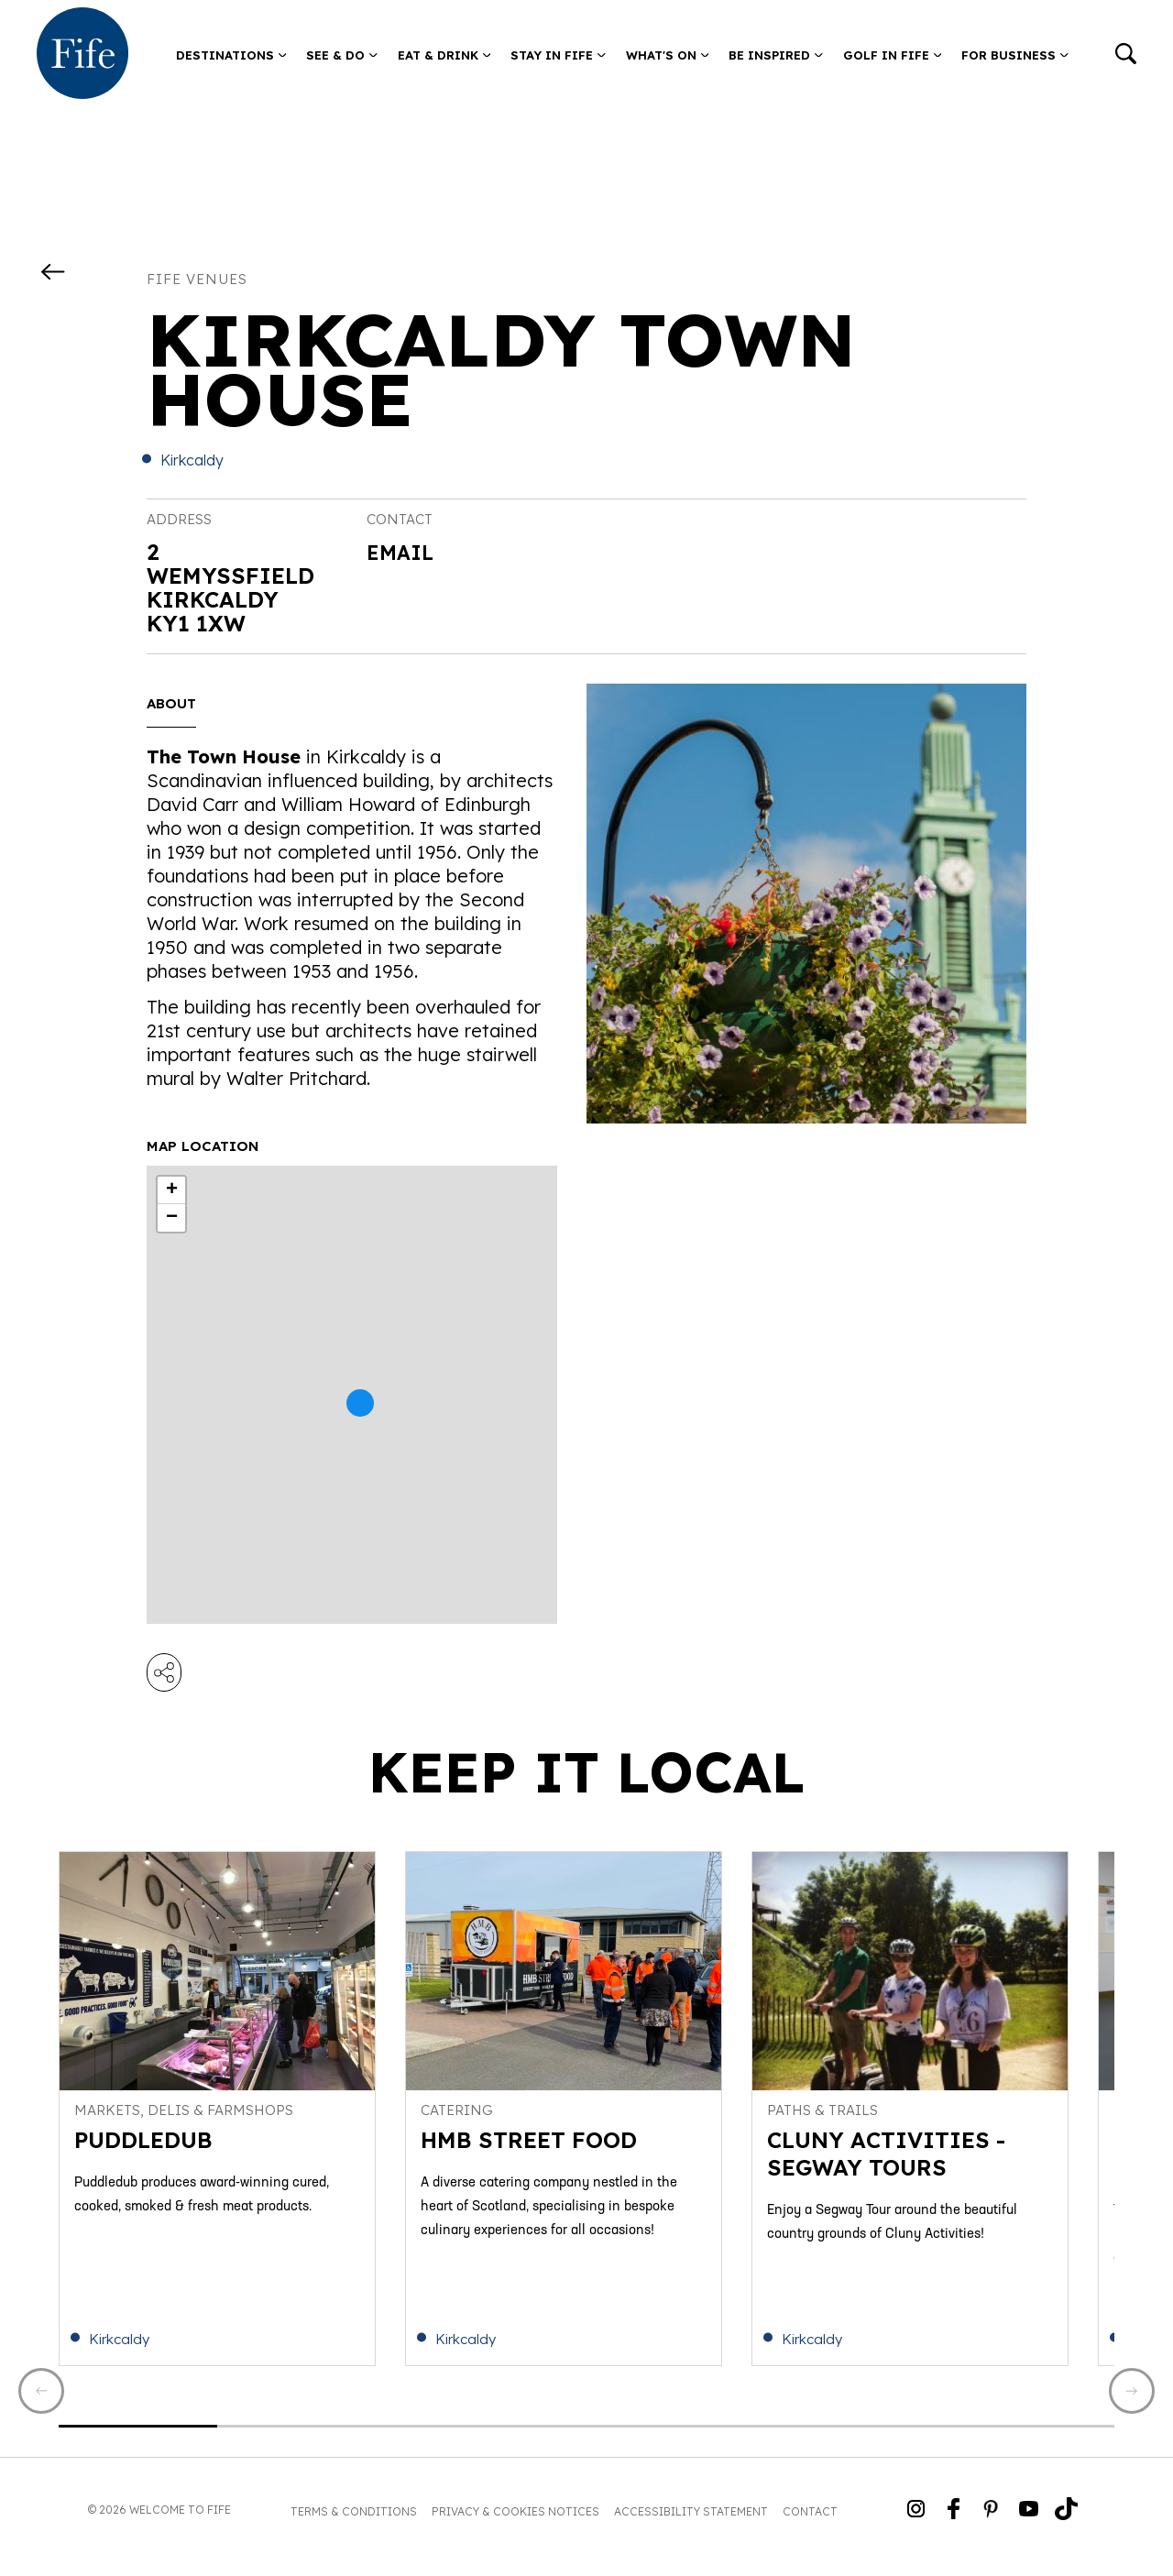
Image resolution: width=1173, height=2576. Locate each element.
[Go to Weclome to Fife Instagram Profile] (915, 2523)
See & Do (342, 55)
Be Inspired (776, 55)
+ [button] (172, 1190)
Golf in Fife (892, 55)
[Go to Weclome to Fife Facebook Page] (953, 2523)
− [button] (172, 1218)
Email (403, 551)
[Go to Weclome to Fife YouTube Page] (1028, 2523)
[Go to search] (1125, 55)
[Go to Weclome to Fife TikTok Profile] (1066, 2523)
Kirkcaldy (192, 460)
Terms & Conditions (354, 2525)
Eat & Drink (444, 55)
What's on (667, 55)
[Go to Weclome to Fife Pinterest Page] (991, 2523)
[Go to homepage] (82, 55)
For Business (1015, 55)
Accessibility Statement (691, 2525)
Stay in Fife (558, 55)
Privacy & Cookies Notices (515, 2525)
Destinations (231, 55)
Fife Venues (197, 279)
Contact (810, 2525)
